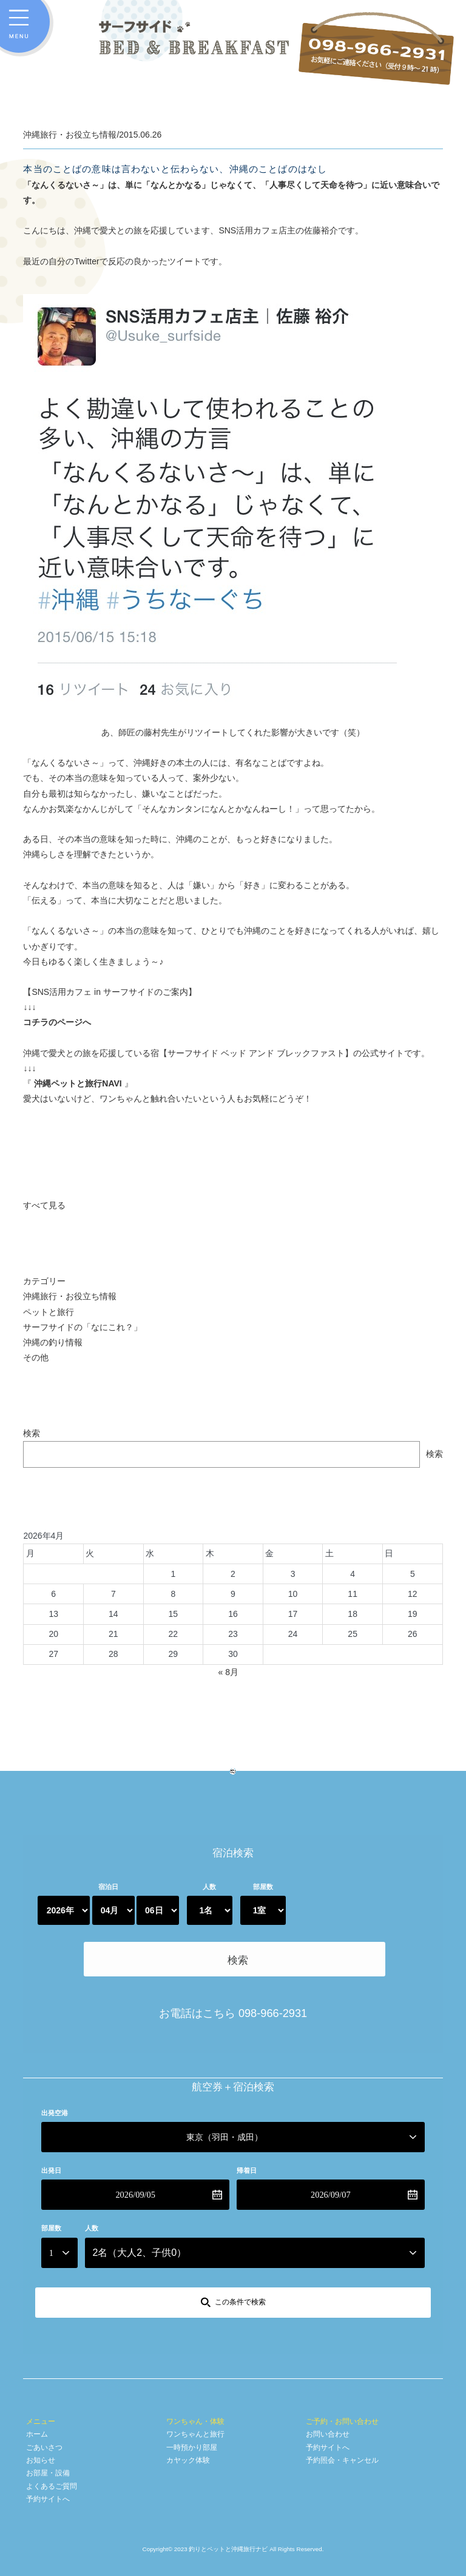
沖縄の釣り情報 (53, 1342)
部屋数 (263, 1886)
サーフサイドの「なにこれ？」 (82, 1327)
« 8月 (228, 1672)
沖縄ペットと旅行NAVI (77, 1083)
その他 (36, 1357)
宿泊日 (108, 1886)
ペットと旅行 (48, 1312)
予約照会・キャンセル (342, 2408)
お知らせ (40, 2408)
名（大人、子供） (139, 2200)
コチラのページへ (57, 1022)
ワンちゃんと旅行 (195, 2382)
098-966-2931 (272, 1961)
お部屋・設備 (48, 2421)
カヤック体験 (188, 2408)
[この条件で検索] (232, 2250)
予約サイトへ (48, 2447)
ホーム (37, 2382)
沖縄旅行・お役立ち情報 (69, 1296)
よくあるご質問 (51, 2434)
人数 (209, 1886)
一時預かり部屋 (191, 2394)
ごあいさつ (44, 2394)
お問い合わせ (328, 2382)
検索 (31, 1433)
